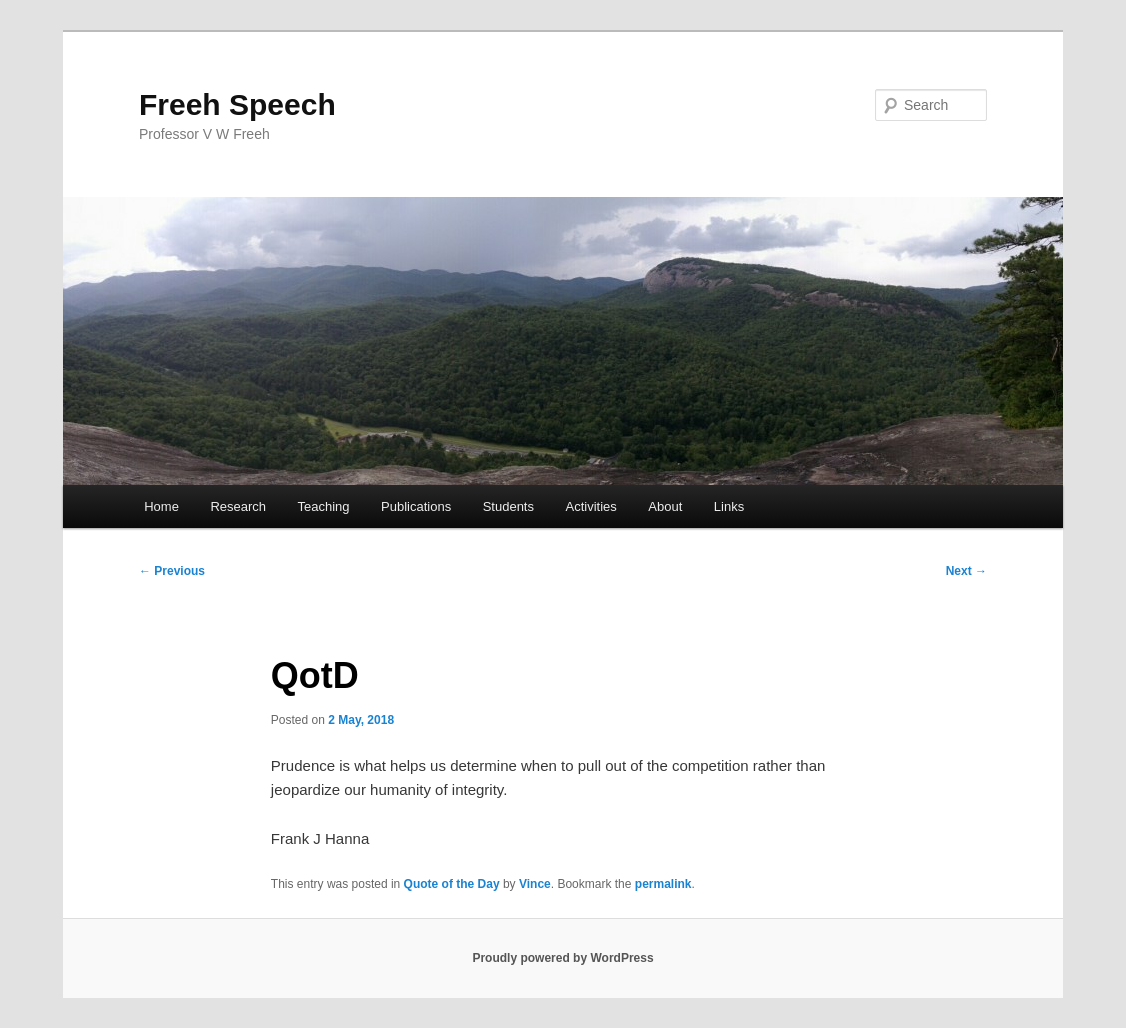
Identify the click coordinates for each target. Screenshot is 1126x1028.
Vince (535, 884)
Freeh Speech (237, 104)
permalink (663, 884)
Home (161, 506)
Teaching (324, 506)
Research (238, 506)
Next (966, 571)
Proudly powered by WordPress (562, 958)
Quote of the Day (452, 884)
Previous (172, 571)
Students (508, 506)
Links (729, 506)
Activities (591, 506)
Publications (416, 506)
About (665, 506)
